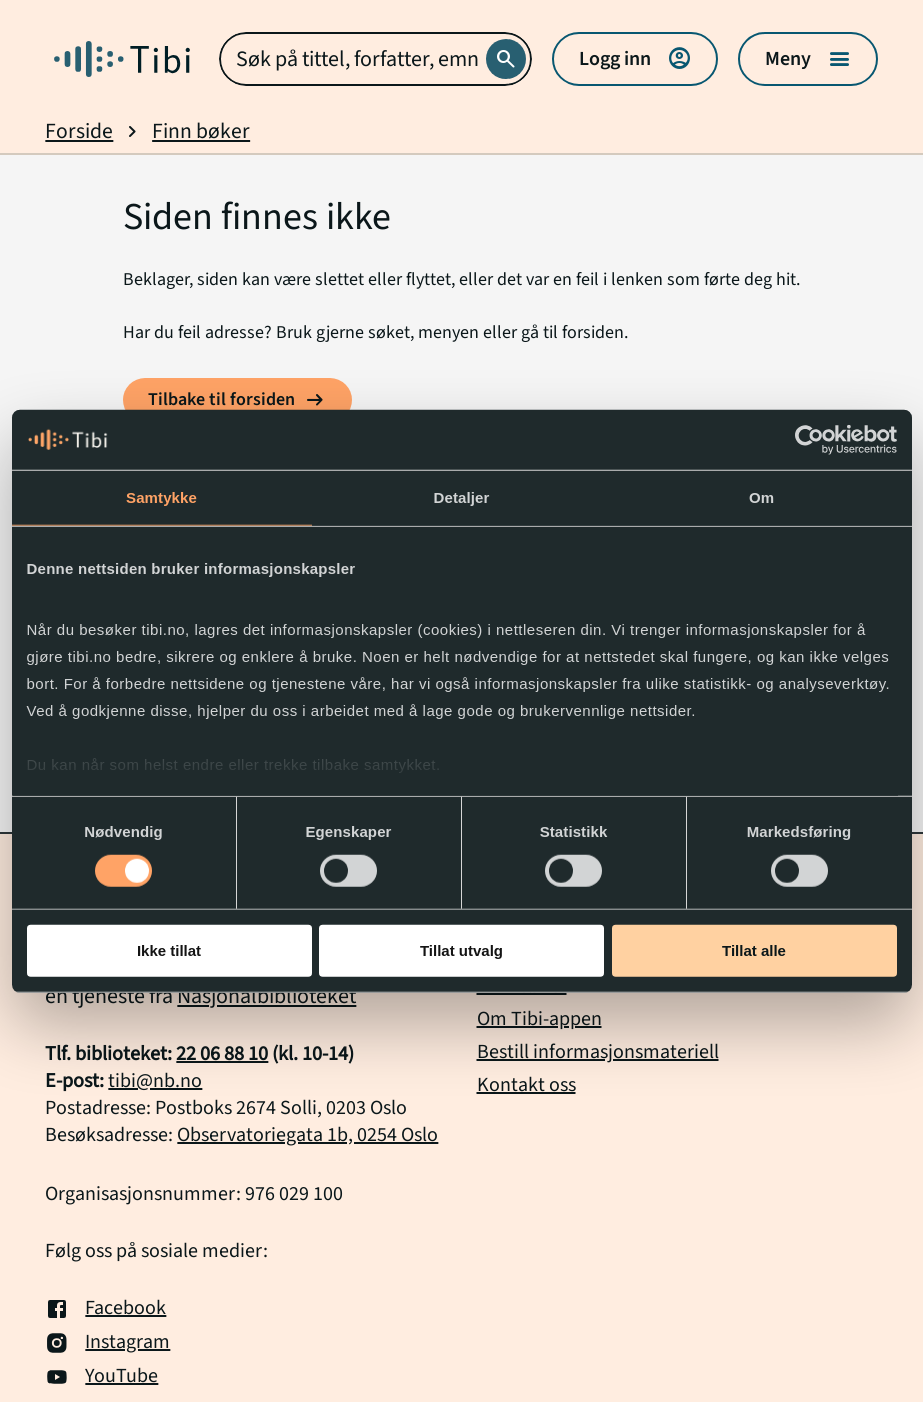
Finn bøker (201, 131)
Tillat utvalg (461, 950)
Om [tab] (761, 497)
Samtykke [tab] (161, 497)
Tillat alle (754, 950)
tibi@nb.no (155, 1081)
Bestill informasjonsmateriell (598, 1052)
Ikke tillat (169, 950)
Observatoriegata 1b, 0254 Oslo (307, 1135)
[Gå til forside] (122, 59)
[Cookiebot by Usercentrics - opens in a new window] (809, 440)
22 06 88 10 (222, 1054)
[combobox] (375, 59)
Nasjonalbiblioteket (266, 996)
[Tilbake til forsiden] (237, 400)
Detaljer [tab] (462, 497)
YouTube (101, 1377)
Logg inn (635, 59)
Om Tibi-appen (539, 1019)
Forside (79, 131)
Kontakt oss (526, 1085)
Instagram (107, 1343)
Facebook (105, 1309)
